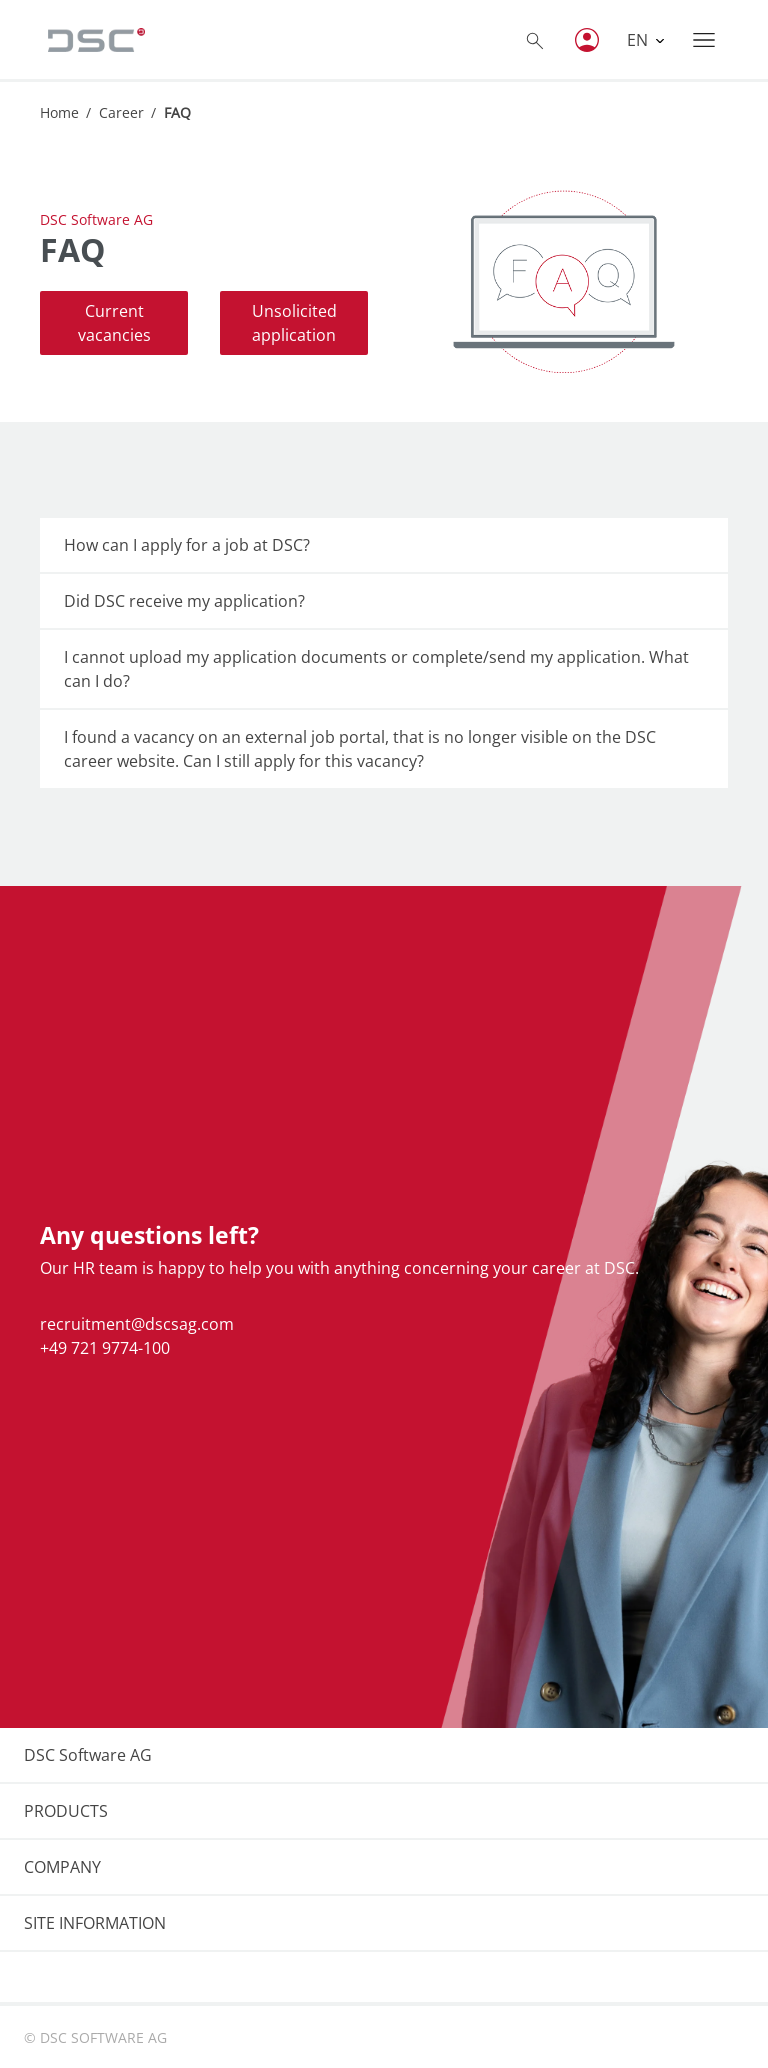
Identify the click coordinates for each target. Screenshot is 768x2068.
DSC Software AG (88, 1755)
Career (121, 112)
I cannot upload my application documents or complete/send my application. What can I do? (376, 669)
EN (639, 40)
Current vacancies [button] (114, 323)
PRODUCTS (66, 1811)
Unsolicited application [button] (294, 323)
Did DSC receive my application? (184, 601)
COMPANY (62, 1867)
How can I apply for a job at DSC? (187, 545)
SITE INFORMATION (95, 1923)
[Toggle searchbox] (535, 40)
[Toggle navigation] (704, 40)
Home (59, 112)
